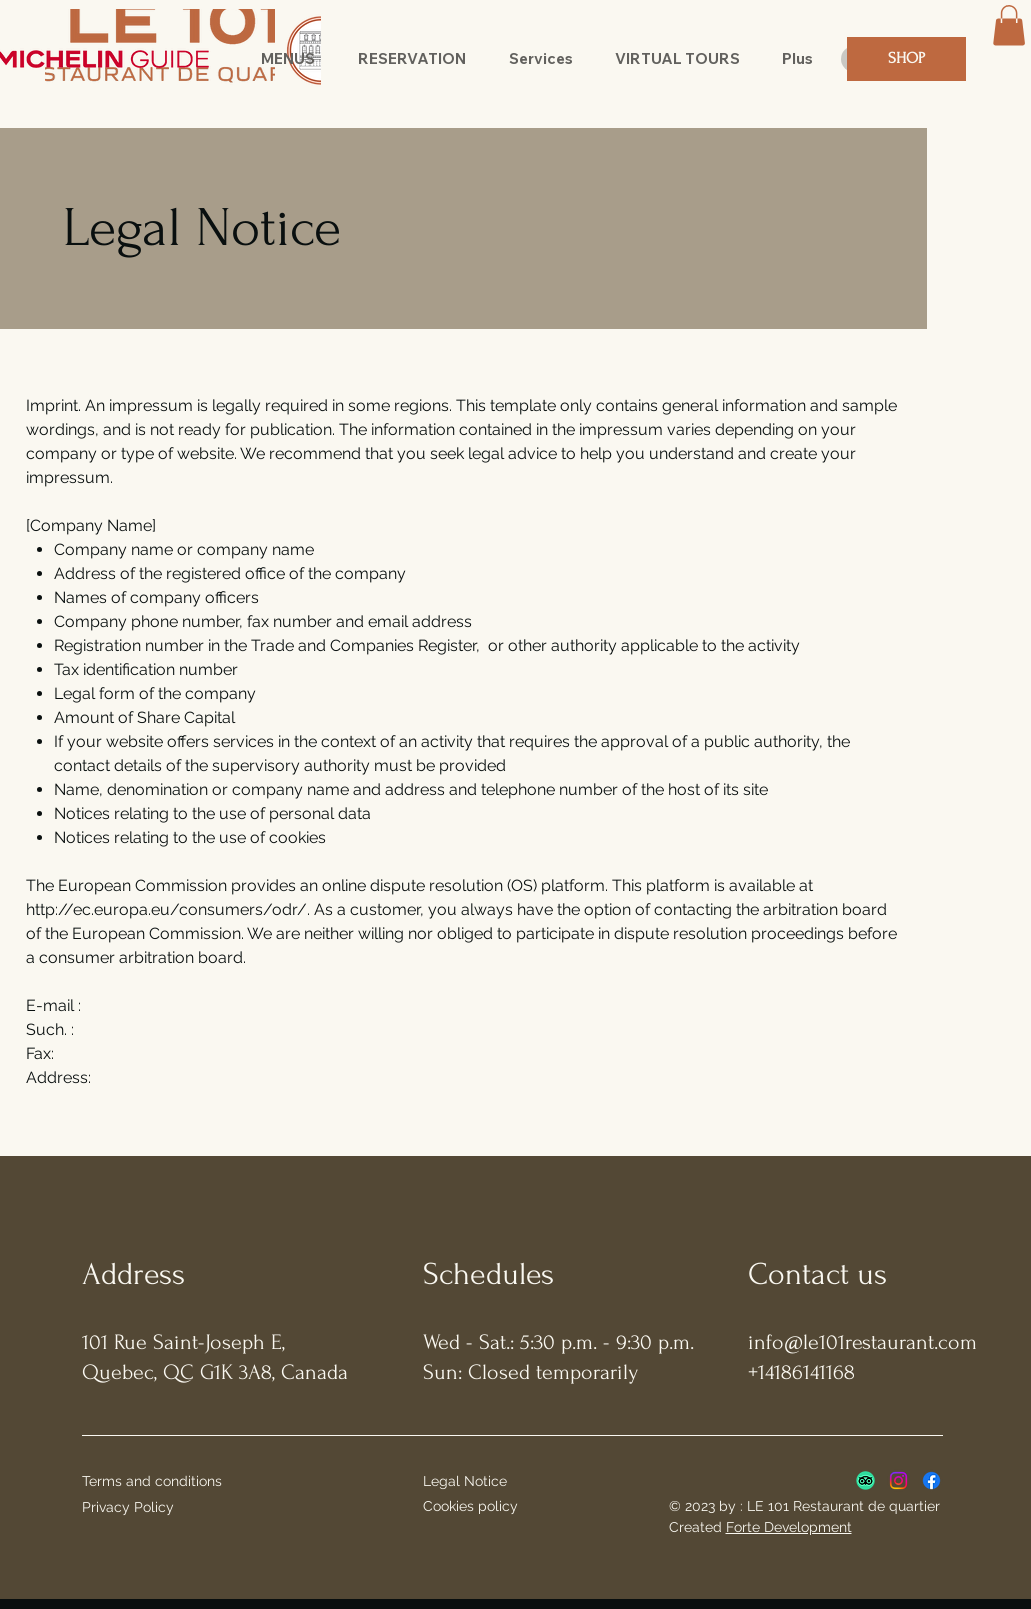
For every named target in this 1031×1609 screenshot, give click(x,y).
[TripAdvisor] (865, 1480)
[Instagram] (898, 1480)
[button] (288, 59)
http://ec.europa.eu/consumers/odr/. (168, 909)
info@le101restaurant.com (862, 1342)
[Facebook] (931, 1480)
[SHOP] (906, 59)
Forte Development (789, 1527)
